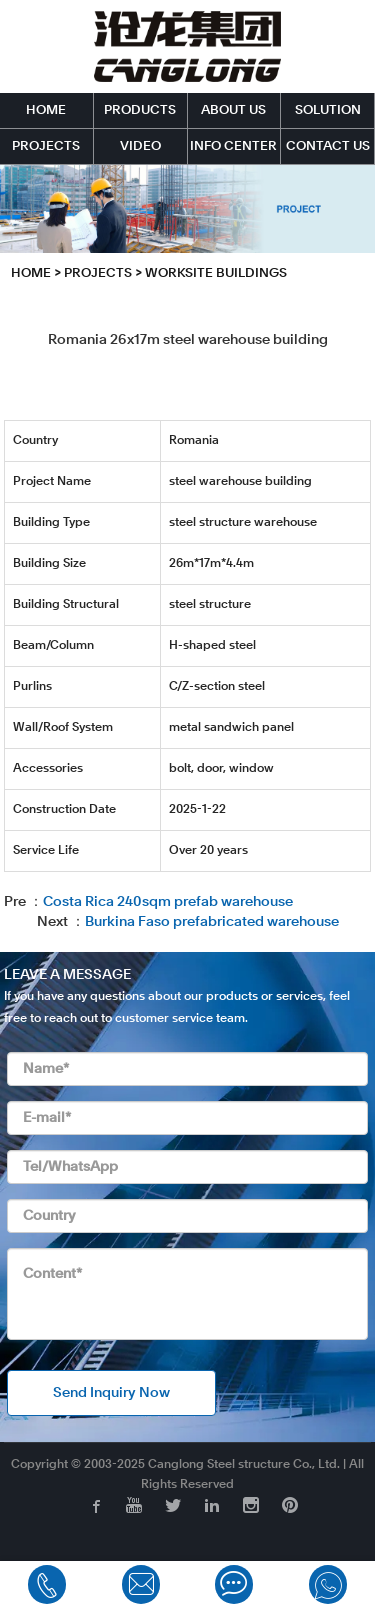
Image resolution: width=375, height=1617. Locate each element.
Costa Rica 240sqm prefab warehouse (168, 902)
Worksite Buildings (216, 273)
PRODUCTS (140, 110)
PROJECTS (46, 146)
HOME (46, 110)
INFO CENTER (233, 146)
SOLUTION (328, 110)
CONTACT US (328, 146)
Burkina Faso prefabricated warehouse (212, 922)
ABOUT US (233, 110)
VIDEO (140, 146)
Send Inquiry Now (111, 1393)
